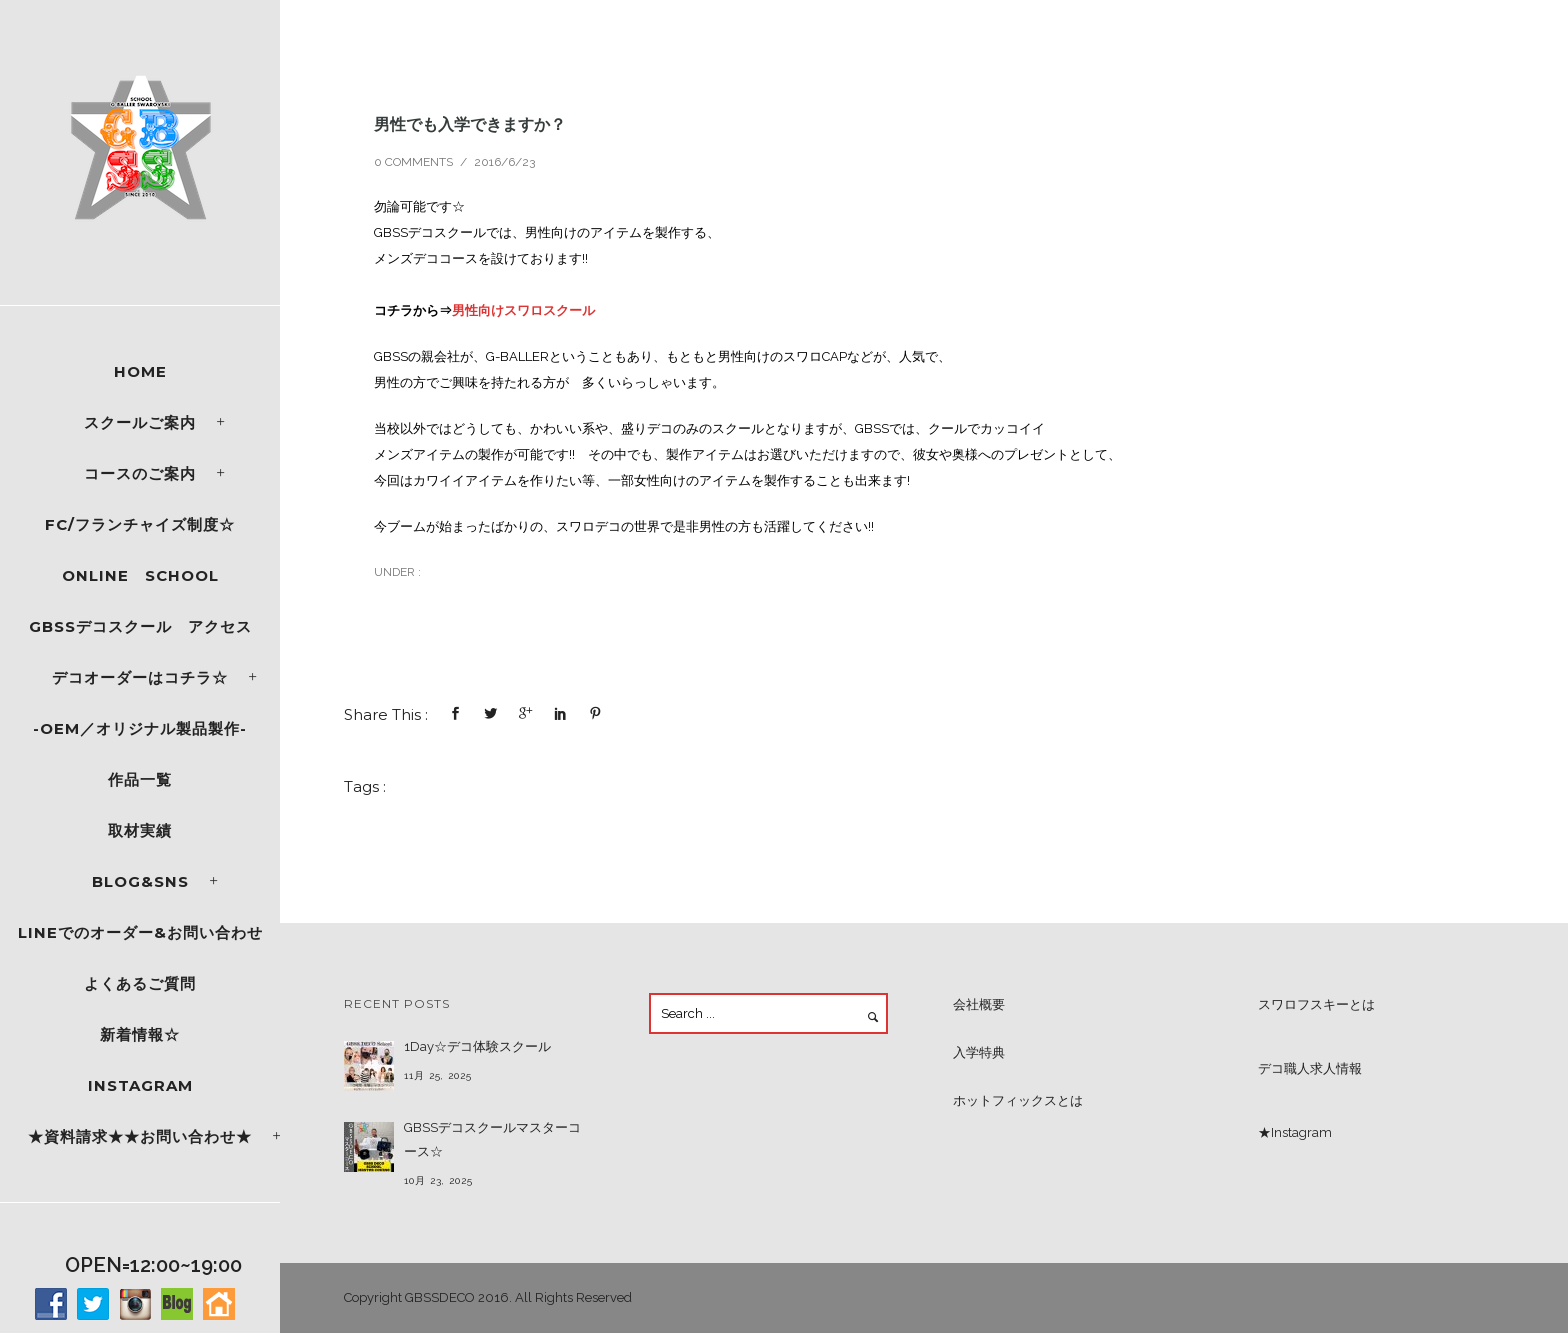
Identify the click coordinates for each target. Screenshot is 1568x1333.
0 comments (413, 162)
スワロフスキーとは (1316, 1004)
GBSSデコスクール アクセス (140, 626)
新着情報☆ (140, 1034)
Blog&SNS (140, 881)
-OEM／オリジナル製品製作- (140, 728)
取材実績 (140, 830)
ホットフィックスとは (1018, 1100)
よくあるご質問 (140, 983)
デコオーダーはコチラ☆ (140, 677)
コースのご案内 (140, 473)
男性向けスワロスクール (523, 310)
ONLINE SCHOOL (140, 575)
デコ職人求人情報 (1310, 1068)
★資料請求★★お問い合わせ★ (140, 1136)
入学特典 (979, 1052)
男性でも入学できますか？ (470, 124)
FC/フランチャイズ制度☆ (140, 524)
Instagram (140, 1085)
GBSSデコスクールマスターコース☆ (492, 1139)
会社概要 (979, 1004)
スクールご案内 (140, 422)
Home (140, 371)
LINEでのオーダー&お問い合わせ (140, 932)
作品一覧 (140, 779)
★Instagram (1295, 1132)
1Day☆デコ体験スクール (477, 1046)
